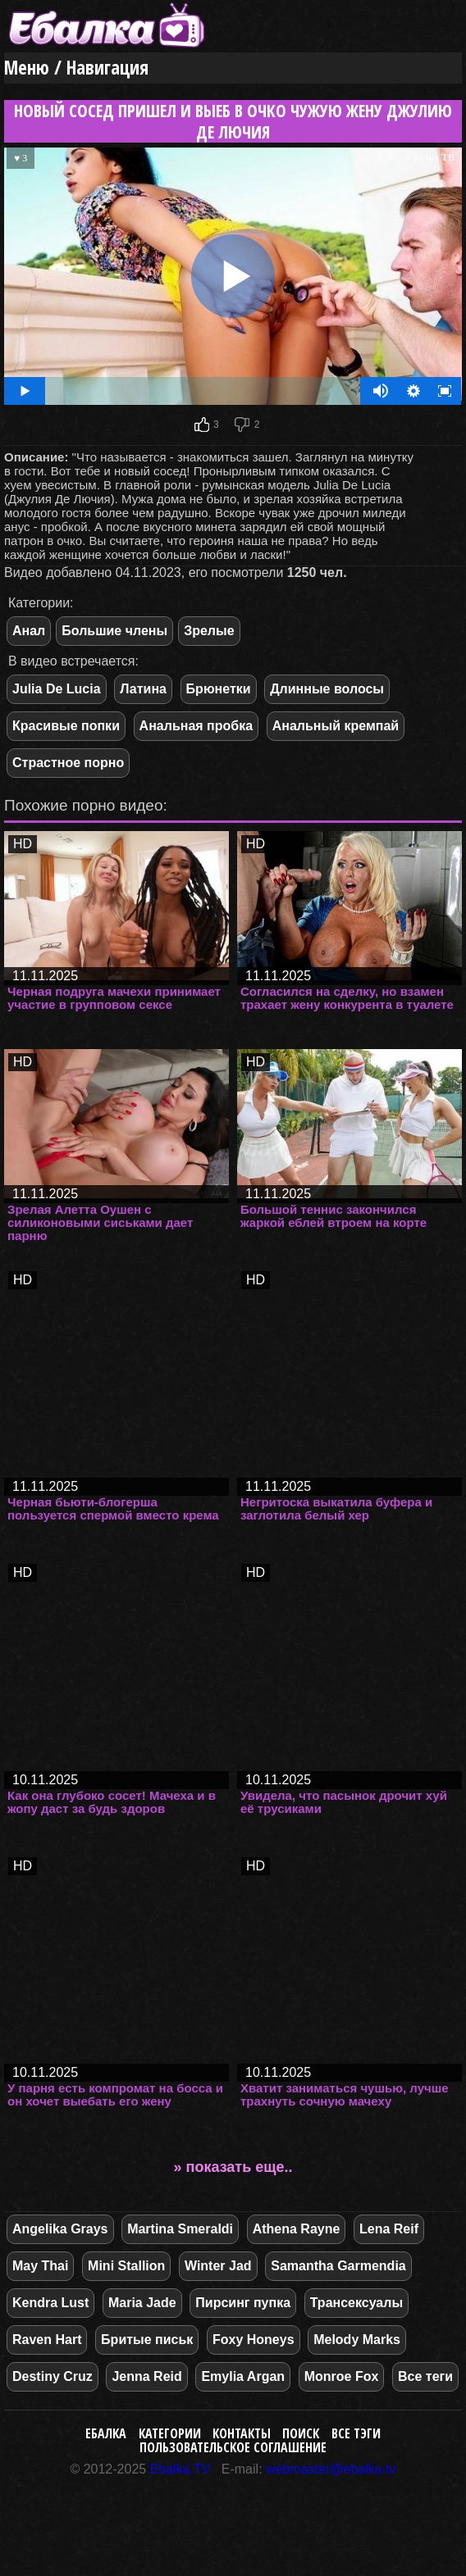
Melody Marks (356, 2340)
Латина (143, 689)
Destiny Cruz (52, 2376)
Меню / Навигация (76, 67)
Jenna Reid (146, 2376)
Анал (28, 631)
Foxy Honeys (253, 2340)
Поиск (300, 2433)
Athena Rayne (296, 2229)
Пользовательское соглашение (233, 2447)
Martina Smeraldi (180, 2229)
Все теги (425, 2376)
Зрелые (209, 631)
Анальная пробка (196, 726)
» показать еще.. (233, 2167)
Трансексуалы (356, 2303)
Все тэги (356, 2433)
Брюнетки (218, 689)
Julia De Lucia (56, 689)
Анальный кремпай (335, 726)
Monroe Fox (341, 2376)
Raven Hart (46, 2340)
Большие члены (114, 631)
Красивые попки (66, 726)
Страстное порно (68, 763)
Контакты (241, 2433)
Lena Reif (388, 2229)
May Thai (40, 2266)
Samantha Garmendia (338, 2266)
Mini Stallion (126, 2266)
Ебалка (105, 2433)
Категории (170, 2433)
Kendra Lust (50, 2303)
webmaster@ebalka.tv (331, 2469)
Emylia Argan (243, 2376)
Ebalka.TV (180, 2469)
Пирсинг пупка (242, 2303)
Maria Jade (142, 2303)
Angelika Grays (60, 2229)
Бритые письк (147, 2340)
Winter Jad (218, 2266)
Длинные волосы (327, 689)
